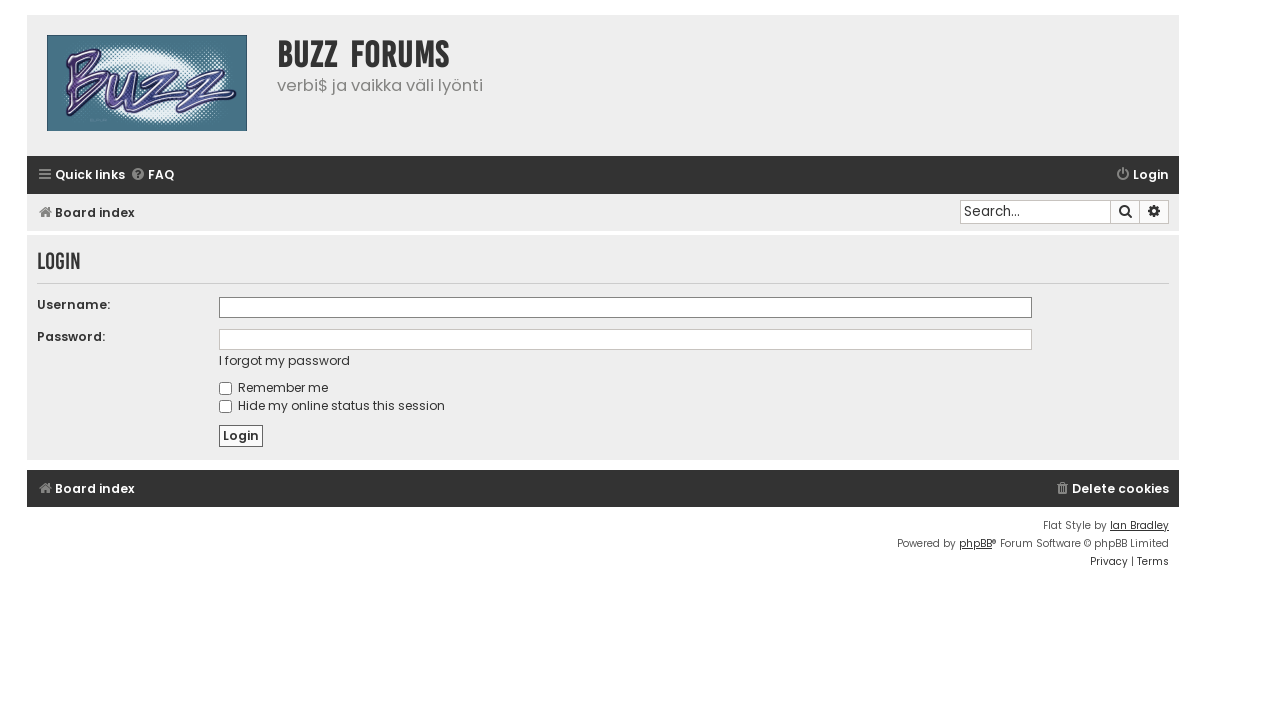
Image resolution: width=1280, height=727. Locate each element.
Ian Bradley (1139, 525)
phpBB (975, 543)
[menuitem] (152, 175)
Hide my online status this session (332, 405)
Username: (73, 304)
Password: (71, 336)
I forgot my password (284, 360)
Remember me (273, 387)
